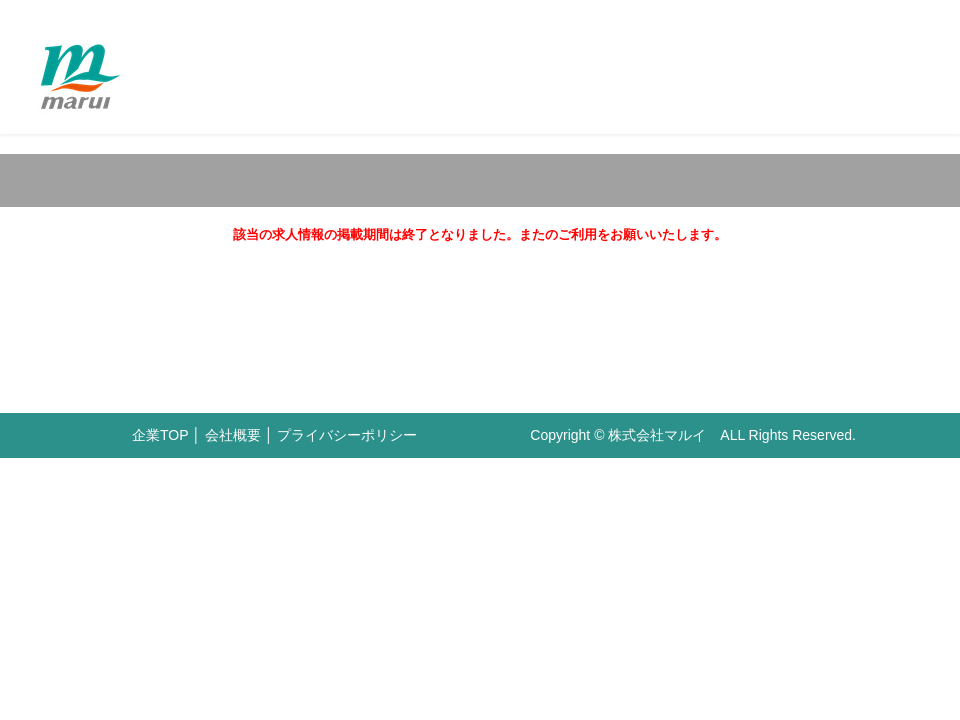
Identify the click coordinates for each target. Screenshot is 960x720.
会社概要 (233, 435)
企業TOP (160, 435)
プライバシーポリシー (347, 435)
